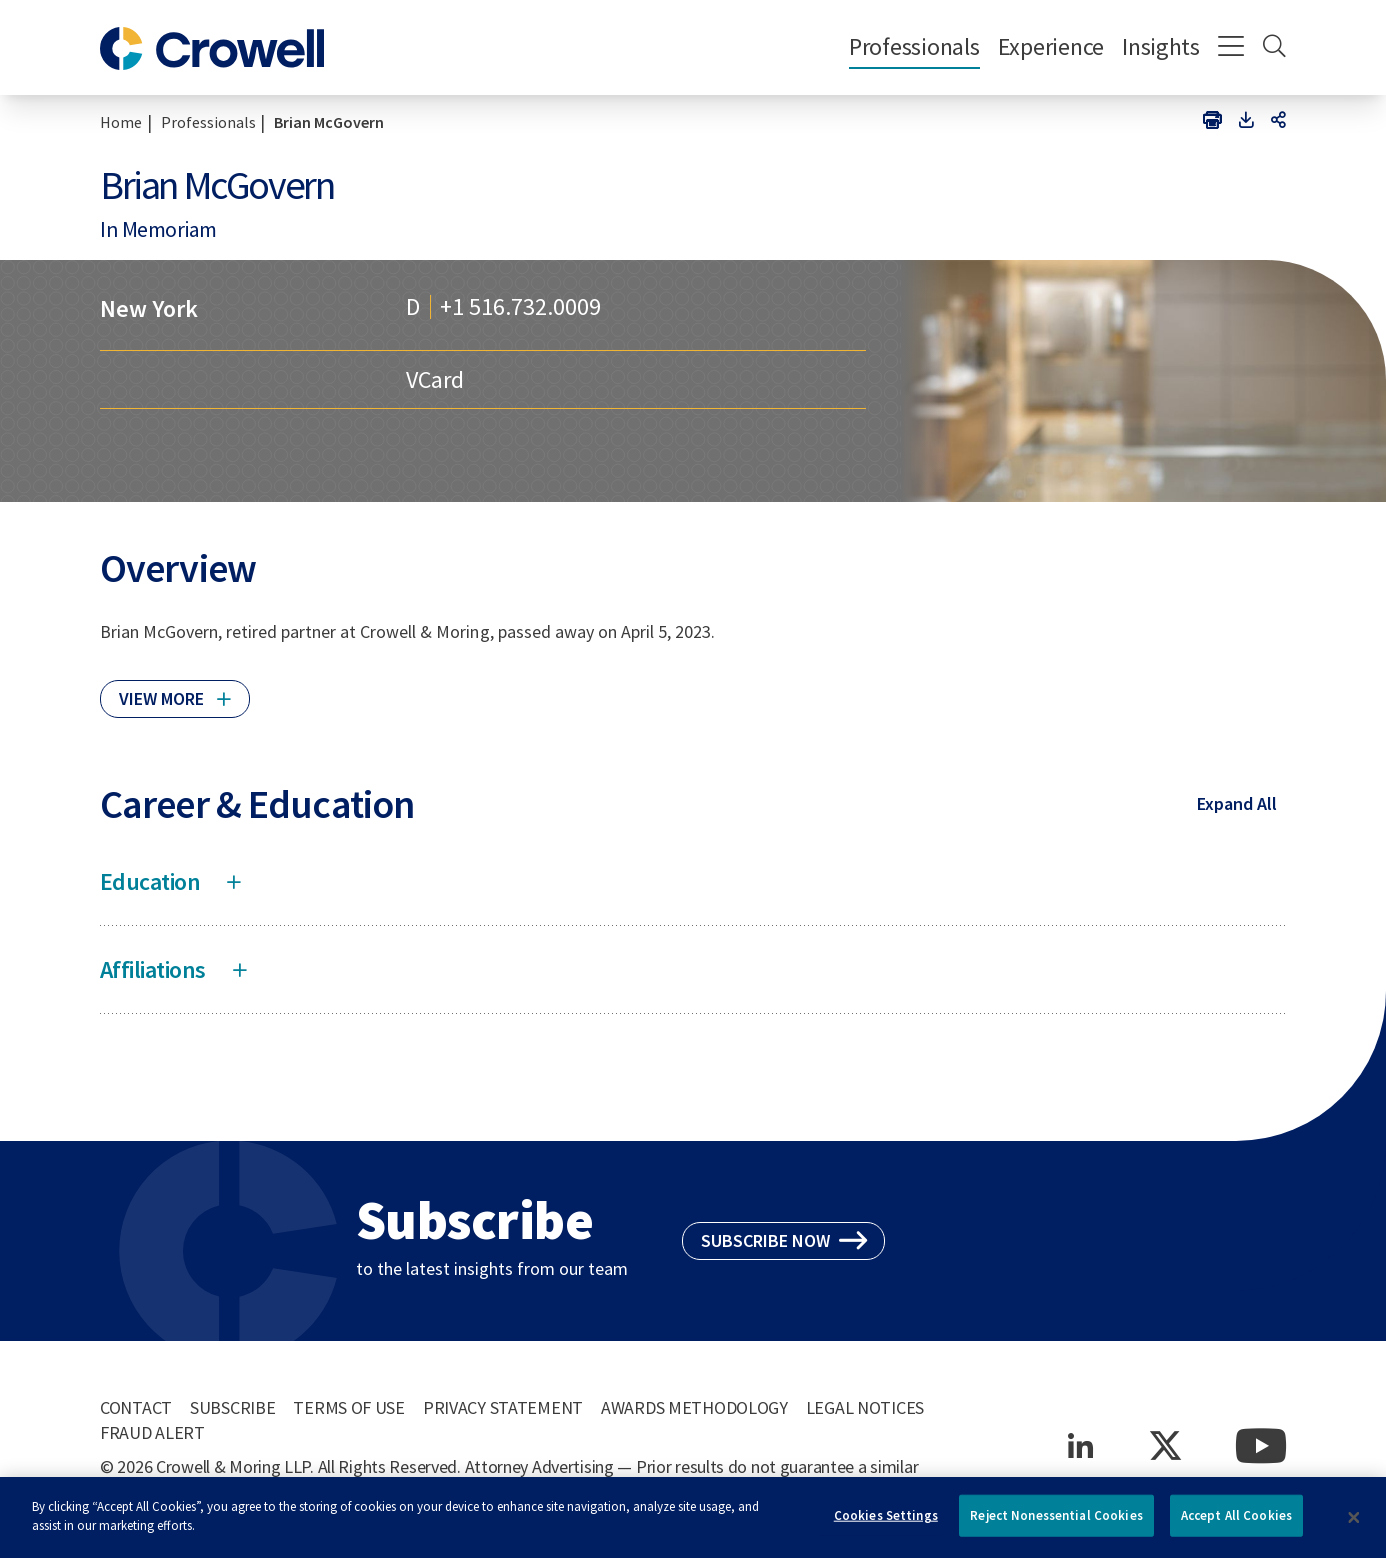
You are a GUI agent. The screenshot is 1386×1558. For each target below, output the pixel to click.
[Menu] (1231, 48)
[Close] (1354, 1525)
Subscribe (232, 1407)
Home (121, 122)
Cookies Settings (886, 1522)
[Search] (1274, 48)
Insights (1161, 46)
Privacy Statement (503, 1407)
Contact (136, 1407)
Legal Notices (865, 1407)
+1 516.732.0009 (520, 307)
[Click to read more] (175, 690)
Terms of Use (349, 1407)
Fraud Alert (152, 1432)
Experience (1051, 46)
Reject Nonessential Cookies (1056, 1522)
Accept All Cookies (1236, 1522)
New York (149, 308)
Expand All (1237, 803)
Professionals (914, 46)
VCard (435, 379)
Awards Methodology (694, 1407)
